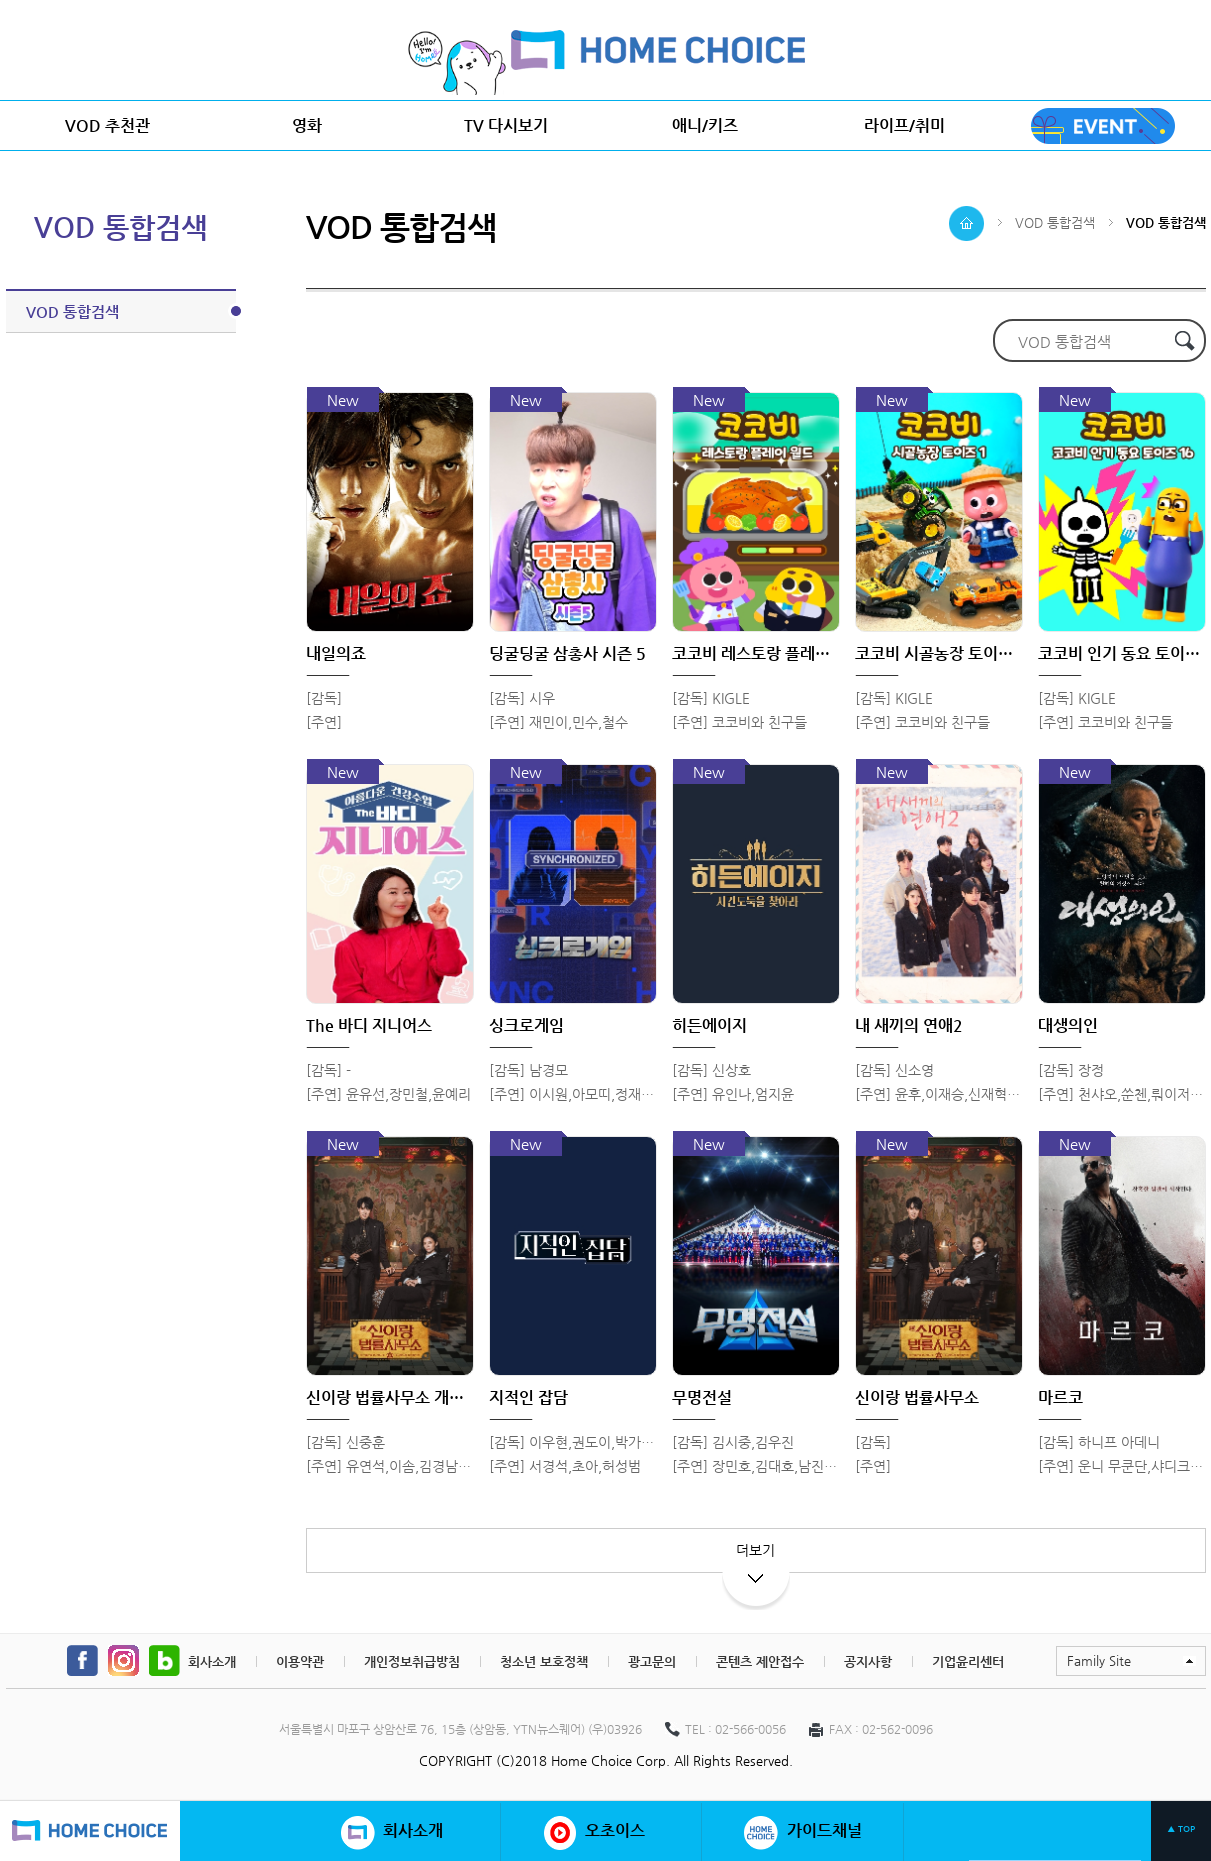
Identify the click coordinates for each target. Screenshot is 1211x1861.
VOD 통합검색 (131, 311)
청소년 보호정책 (544, 1661)
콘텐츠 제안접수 (760, 1661)
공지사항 (868, 1661)
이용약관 (300, 1661)
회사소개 (212, 1661)
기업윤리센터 (968, 1661)
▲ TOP (1181, 1829)
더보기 (756, 1557)
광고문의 (652, 1661)
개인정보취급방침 (412, 1661)
